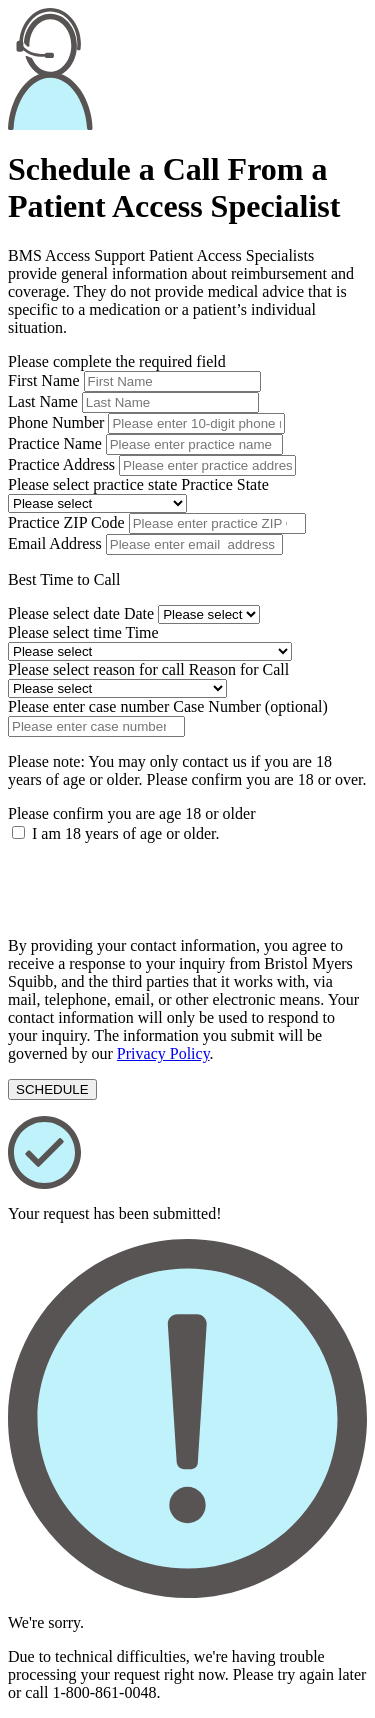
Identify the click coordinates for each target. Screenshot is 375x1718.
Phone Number (56, 422)
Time (141, 632)
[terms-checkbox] (18, 832)
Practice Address (61, 464)
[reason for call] (117, 688)
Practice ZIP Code (66, 522)
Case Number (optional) (250, 706)
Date (139, 613)
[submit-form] (52, 1089)
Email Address (55, 543)
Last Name (43, 401)
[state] (97, 503)
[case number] (96, 726)
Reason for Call (239, 669)
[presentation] (160, 882)
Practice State (225, 484)
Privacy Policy (163, 1053)
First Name (46, 380)
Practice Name (55, 443)
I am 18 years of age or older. (125, 833)
